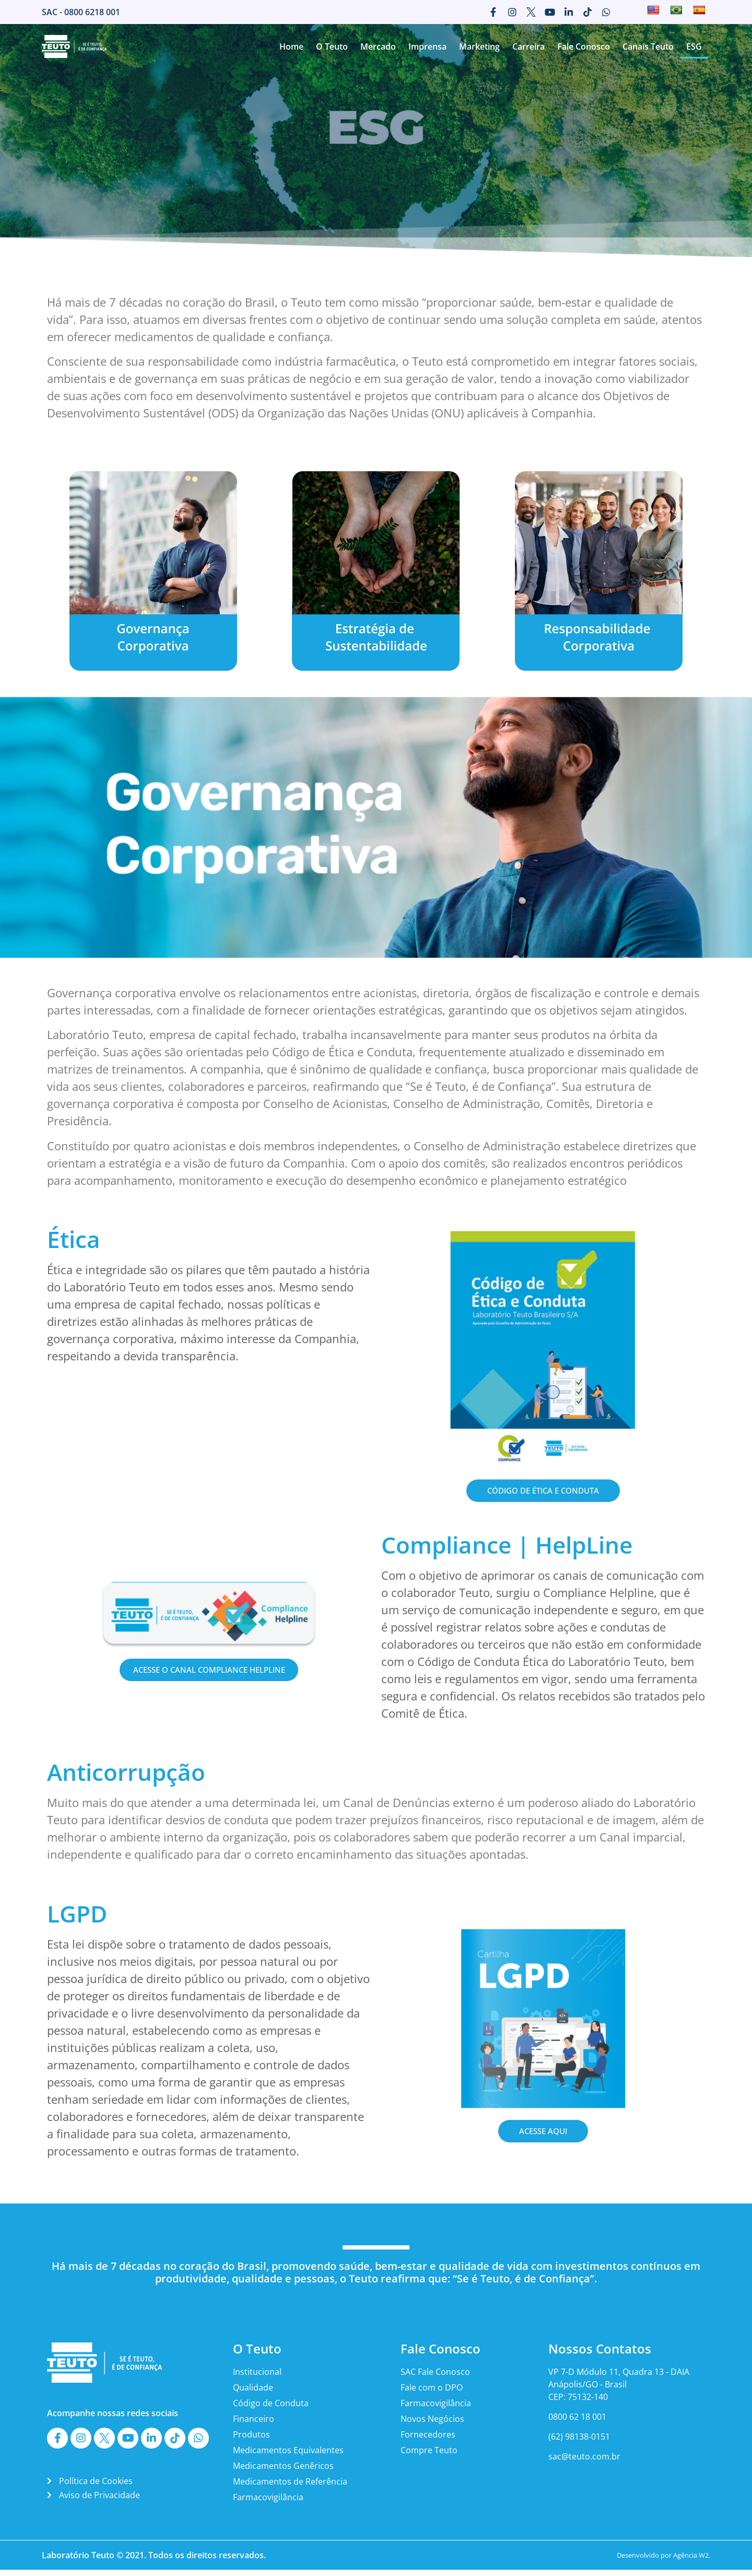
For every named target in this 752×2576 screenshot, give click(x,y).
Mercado (378, 46)
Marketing (479, 46)
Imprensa (427, 46)
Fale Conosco (583, 46)
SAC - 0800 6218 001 (81, 12)
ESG (694, 46)
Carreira (528, 46)
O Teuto (332, 46)
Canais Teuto (648, 46)
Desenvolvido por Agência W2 (663, 2561)
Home (291, 46)
